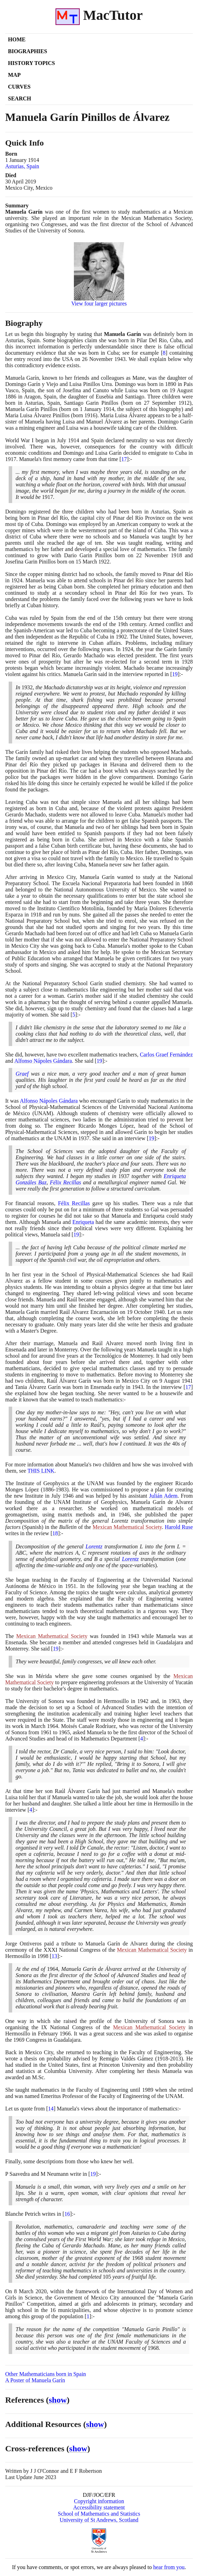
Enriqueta (83, 1222)
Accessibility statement (99, 2507)
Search (19, 98)
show (58, 2399)
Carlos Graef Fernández (166, 1054)
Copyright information (99, 2501)
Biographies (27, 51)
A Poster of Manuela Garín (35, 2380)
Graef (22, 1074)
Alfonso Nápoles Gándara (43, 1061)
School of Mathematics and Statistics (99, 2514)
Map (14, 75)
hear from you (169, 2567)
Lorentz (94, 1546)
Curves (19, 87)
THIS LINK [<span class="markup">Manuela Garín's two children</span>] (40, 1471)
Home (17, 39)
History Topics (31, 63)
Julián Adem (163, 1496)
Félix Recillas (65, 1182)
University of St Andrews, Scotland (99, 2520)
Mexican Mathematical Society (127, 1527)
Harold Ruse (179, 1527)
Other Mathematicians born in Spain (45, 2374)
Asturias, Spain (22, 166)
